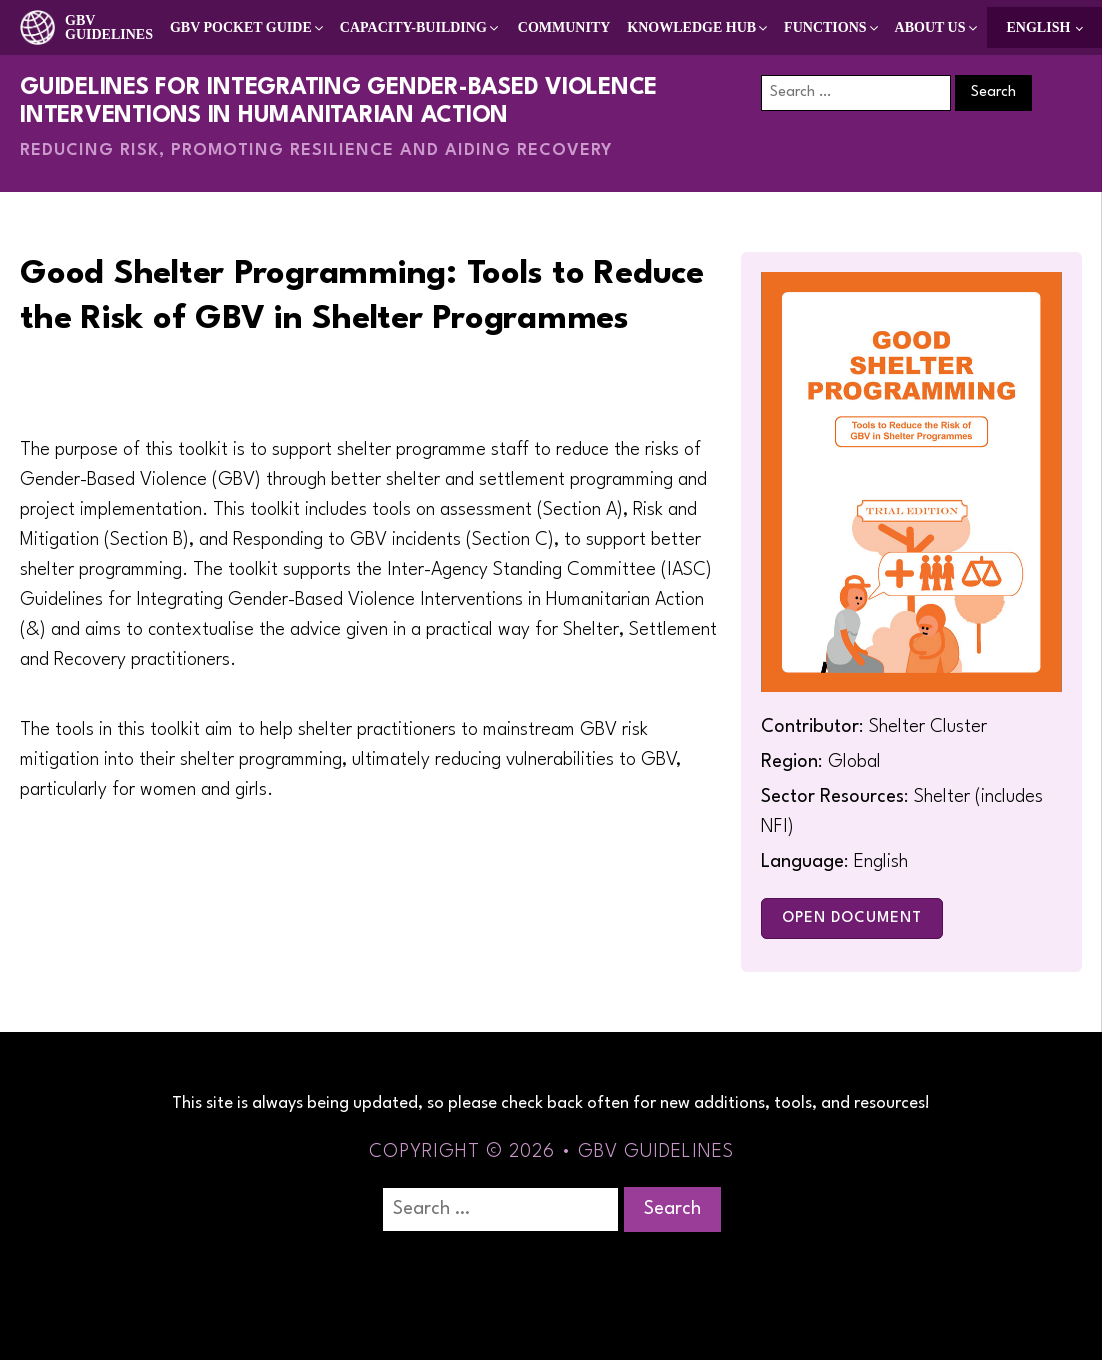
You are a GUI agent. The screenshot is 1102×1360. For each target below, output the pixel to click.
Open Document (852, 918)
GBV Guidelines (109, 27)
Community (564, 27)
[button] (248, 28)
